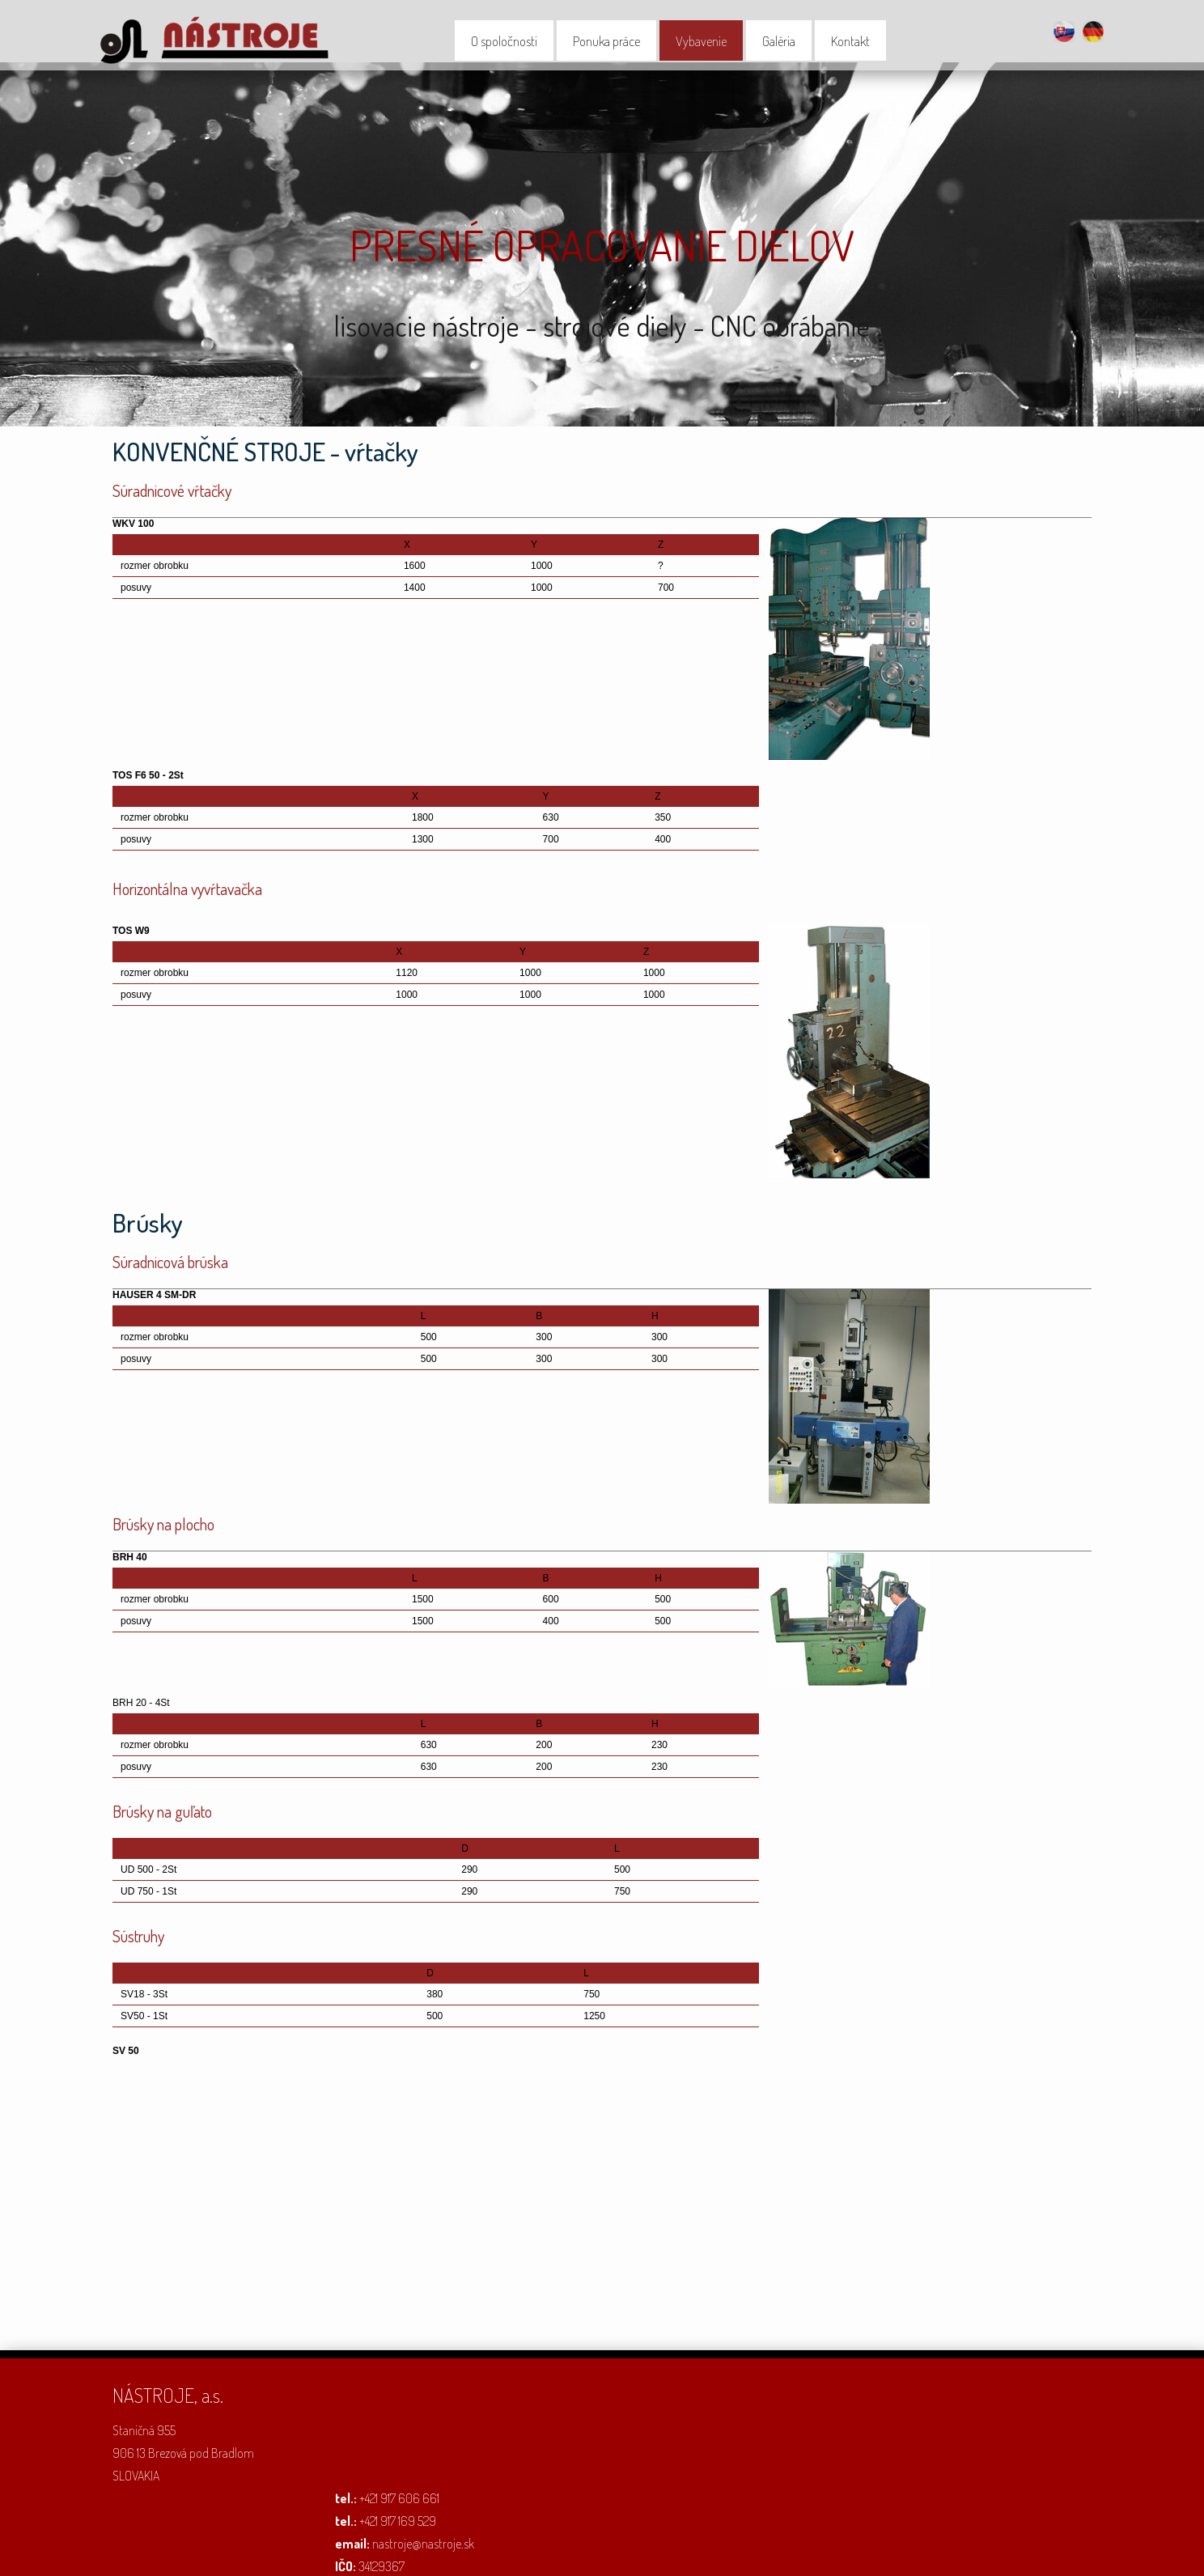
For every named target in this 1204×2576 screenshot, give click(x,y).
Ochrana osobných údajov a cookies (683, 2552)
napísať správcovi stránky (536, 2552)
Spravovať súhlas (813, 2552)
